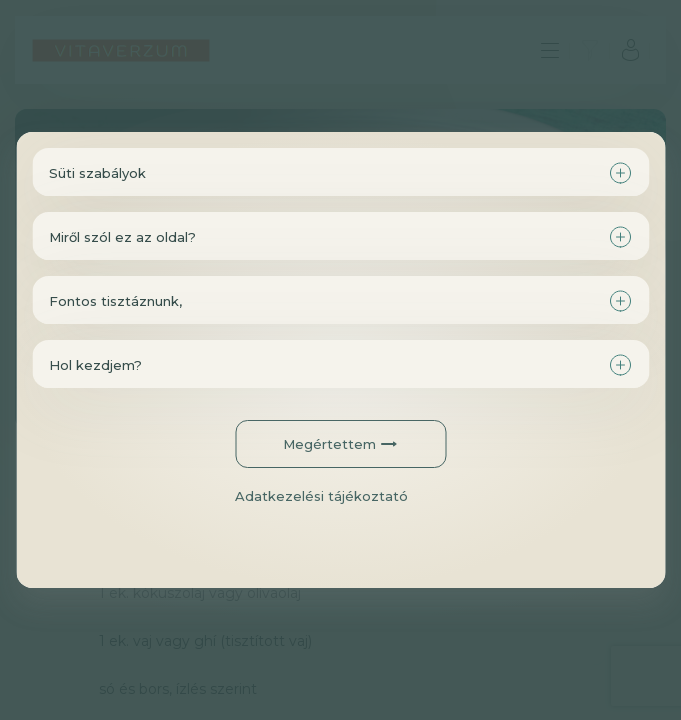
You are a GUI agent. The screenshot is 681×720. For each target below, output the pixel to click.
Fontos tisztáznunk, (115, 301)
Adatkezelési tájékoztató (321, 496)
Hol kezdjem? (95, 365)
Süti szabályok (97, 173)
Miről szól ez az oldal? (122, 237)
